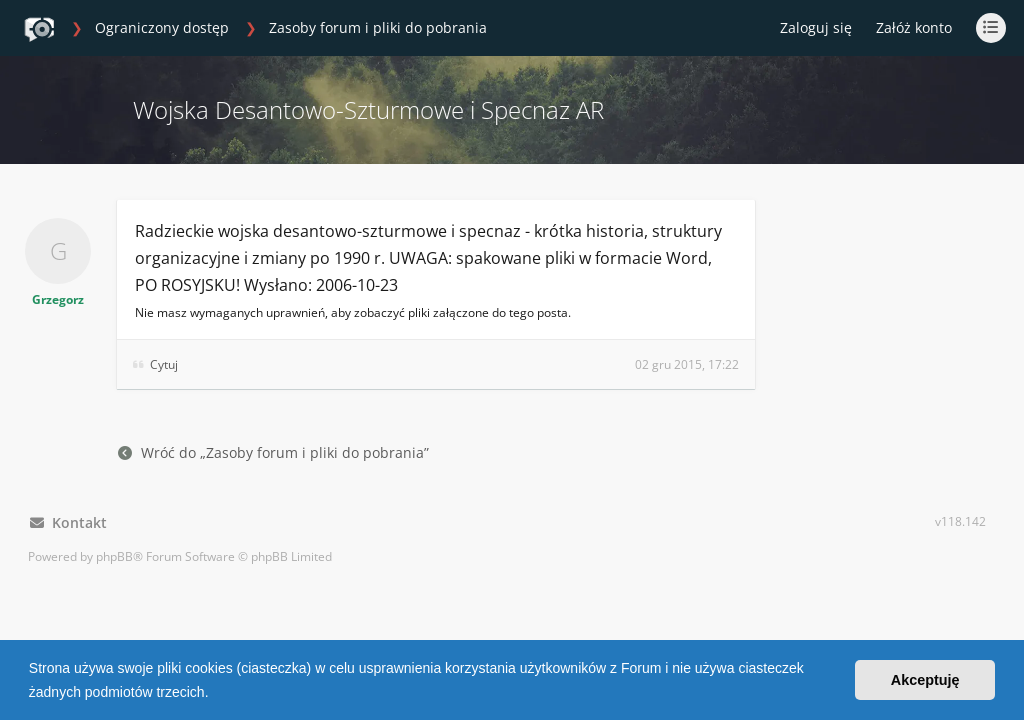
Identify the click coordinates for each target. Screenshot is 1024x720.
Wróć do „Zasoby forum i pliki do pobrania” (273, 452)
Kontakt (68, 522)
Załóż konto (914, 27)
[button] (215, 694)
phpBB (114, 556)
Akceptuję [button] (925, 680)
